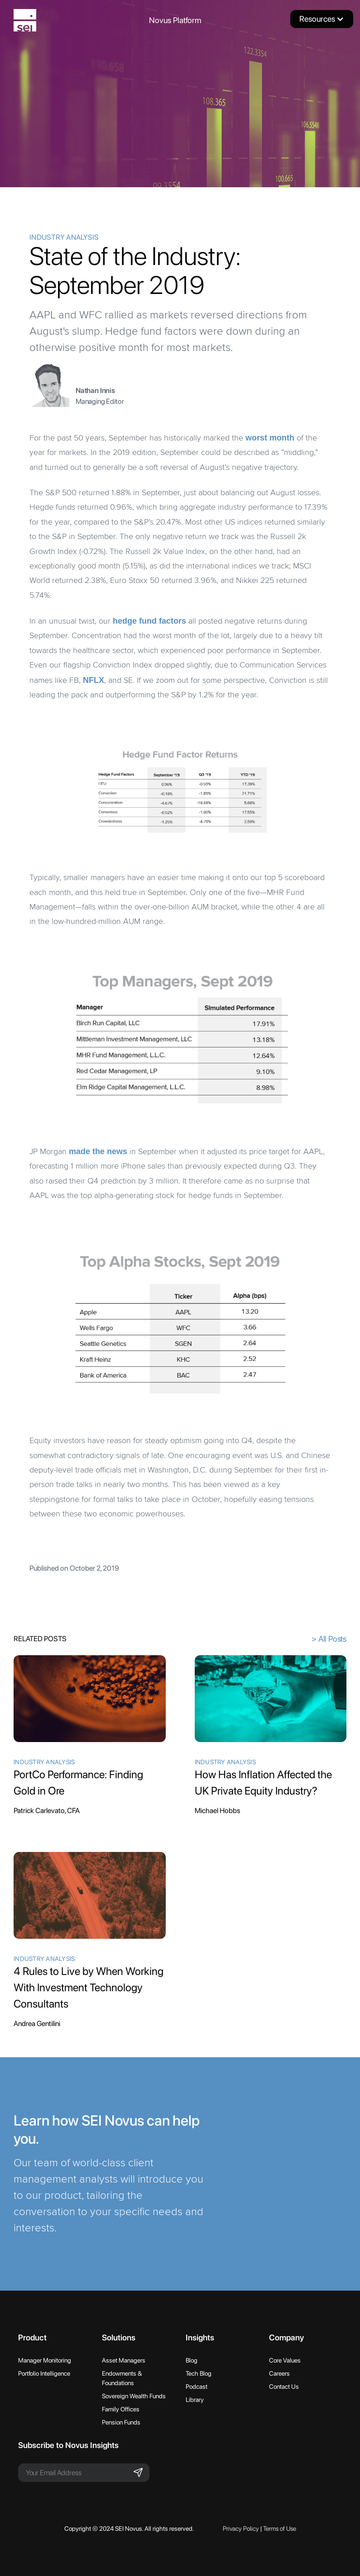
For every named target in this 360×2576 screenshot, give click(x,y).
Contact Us (284, 2386)
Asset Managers (123, 2360)
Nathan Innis (95, 390)
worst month (269, 437)
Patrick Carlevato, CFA (47, 1810)
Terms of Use (279, 2528)
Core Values (285, 2360)
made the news (98, 1151)
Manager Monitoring (44, 2360)
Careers (279, 2373)
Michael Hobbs (217, 1810)
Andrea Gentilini (37, 2023)
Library (195, 2399)
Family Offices (120, 2409)
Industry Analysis (64, 237)
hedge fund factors (149, 620)
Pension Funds (121, 2422)
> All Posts (329, 1638)
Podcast (196, 2386)
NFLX (93, 680)
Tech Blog (198, 2373)
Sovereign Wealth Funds (134, 2396)
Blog (191, 2360)
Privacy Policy (241, 2528)
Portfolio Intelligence (44, 2373)
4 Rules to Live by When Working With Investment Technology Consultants (88, 1987)
